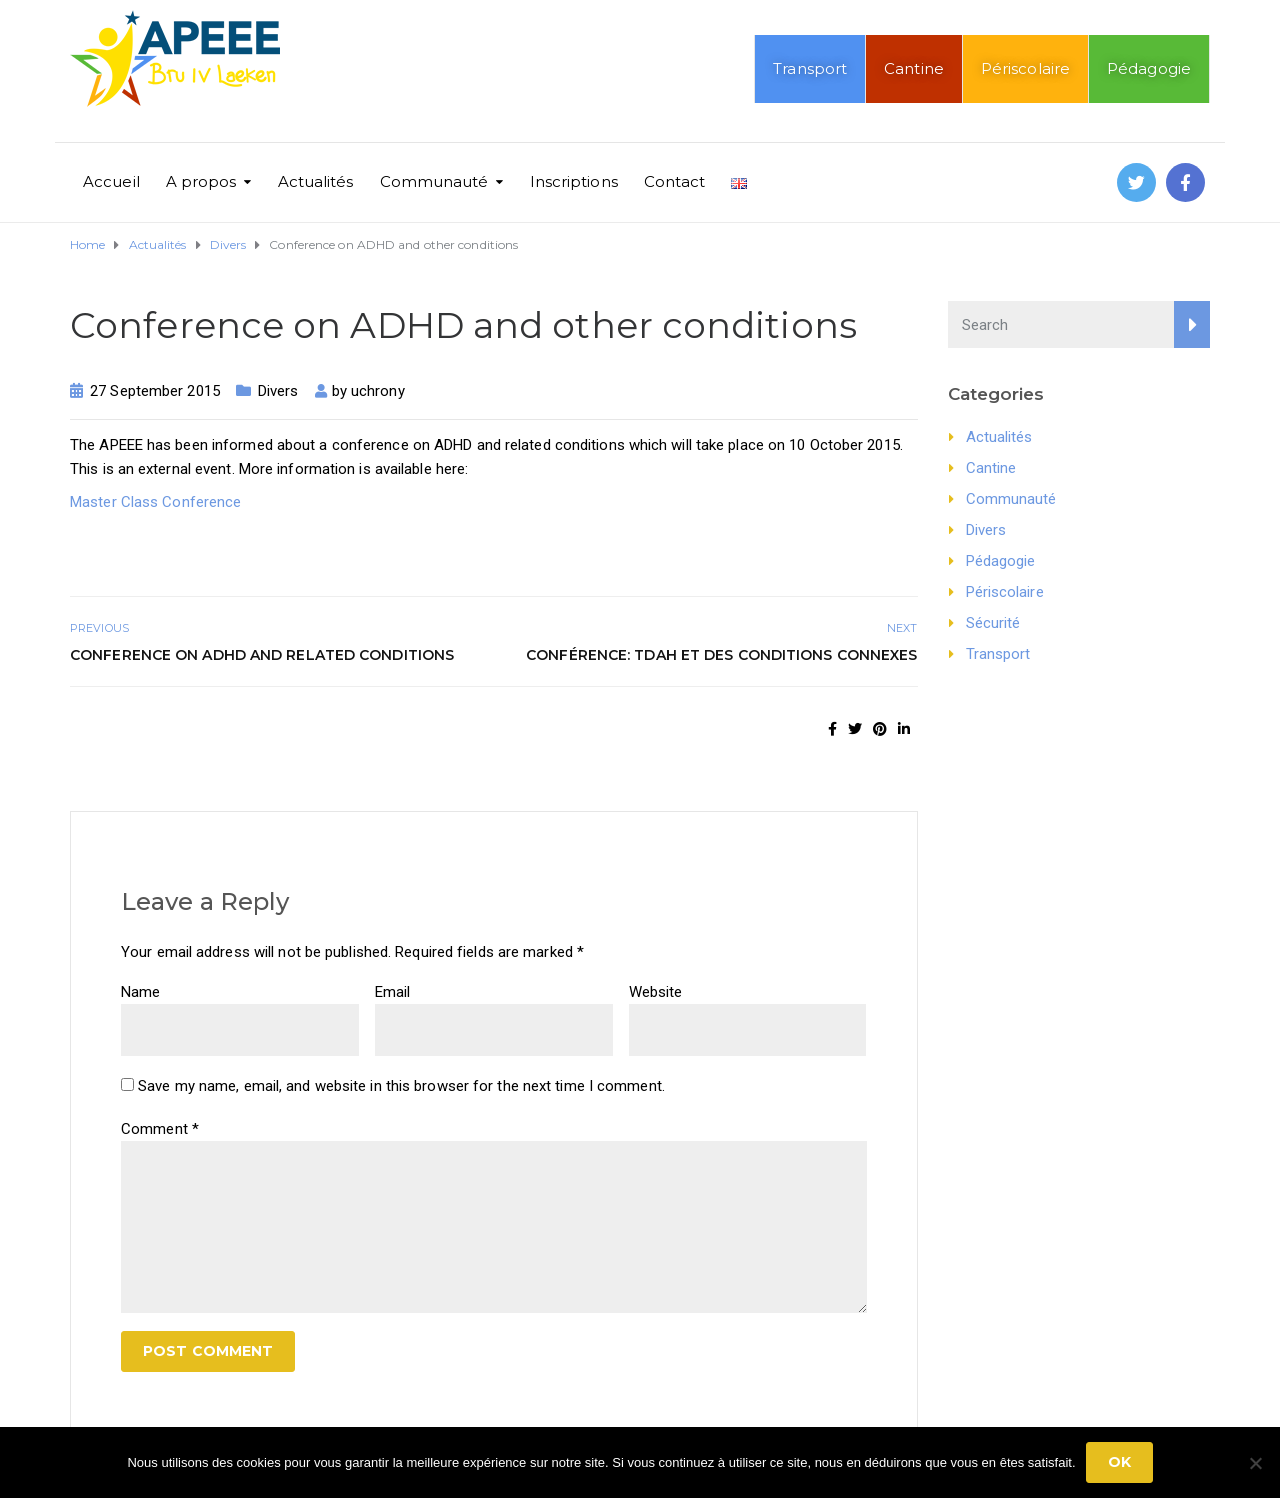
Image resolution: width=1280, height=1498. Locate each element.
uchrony (378, 391)
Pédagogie (1149, 68)
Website (656, 992)
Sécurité (993, 623)
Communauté (434, 181)
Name (140, 992)
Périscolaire (1025, 68)
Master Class (114, 502)
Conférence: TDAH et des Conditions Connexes (721, 655)
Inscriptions (574, 181)
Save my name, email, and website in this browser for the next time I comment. (401, 1086)
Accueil (111, 181)
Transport (810, 68)
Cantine (914, 68)
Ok (1119, 1462)
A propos (201, 181)
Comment (160, 1129)
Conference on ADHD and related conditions (262, 655)
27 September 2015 (155, 391)
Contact (675, 181)
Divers (278, 391)
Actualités (316, 181)
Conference (201, 502)
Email (393, 992)
